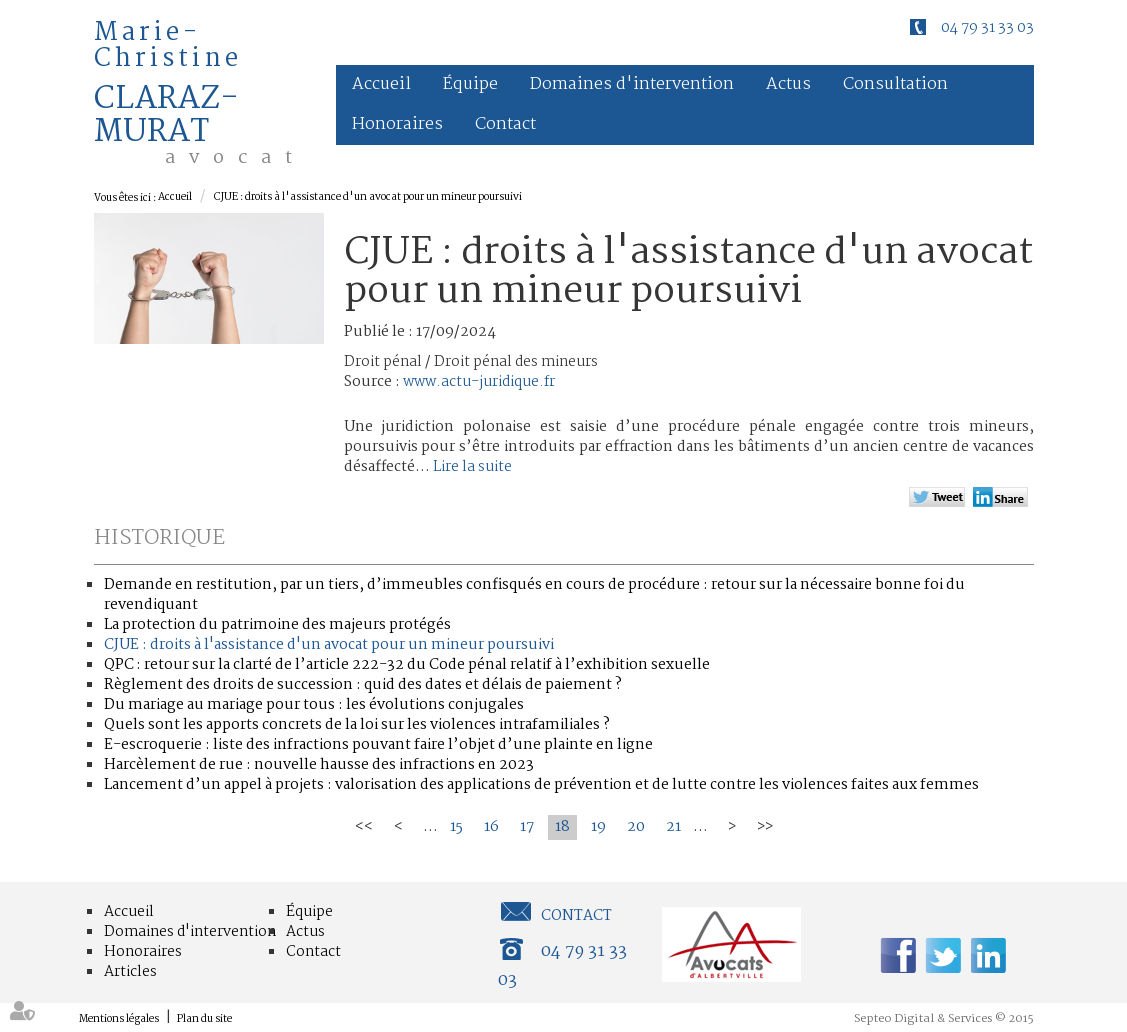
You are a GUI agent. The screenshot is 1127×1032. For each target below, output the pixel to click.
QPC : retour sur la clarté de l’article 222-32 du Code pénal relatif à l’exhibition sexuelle (407, 665)
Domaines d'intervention (632, 84)
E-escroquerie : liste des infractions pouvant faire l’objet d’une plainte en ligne (378, 745)
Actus (788, 84)
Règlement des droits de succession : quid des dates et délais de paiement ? (363, 685)
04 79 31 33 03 (987, 28)
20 (636, 827)
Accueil (381, 84)
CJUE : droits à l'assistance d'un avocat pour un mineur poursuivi (368, 197)
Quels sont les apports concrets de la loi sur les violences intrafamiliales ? (357, 725)
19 (598, 827)
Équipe (470, 84)
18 (562, 827)
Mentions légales (119, 1019)
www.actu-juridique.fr (479, 382)
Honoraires (397, 124)
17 (527, 827)
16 (491, 827)
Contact (505, 124)
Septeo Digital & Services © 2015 (944, 1019)
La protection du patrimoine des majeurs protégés (277, 625)
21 (673, 827)
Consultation (895, 84)
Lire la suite (472, 467)
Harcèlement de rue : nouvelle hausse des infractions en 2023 (319, 765)
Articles (130, 972)
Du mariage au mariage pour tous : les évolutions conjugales (314, 705)
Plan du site (204, 1019)
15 (456, 827)
